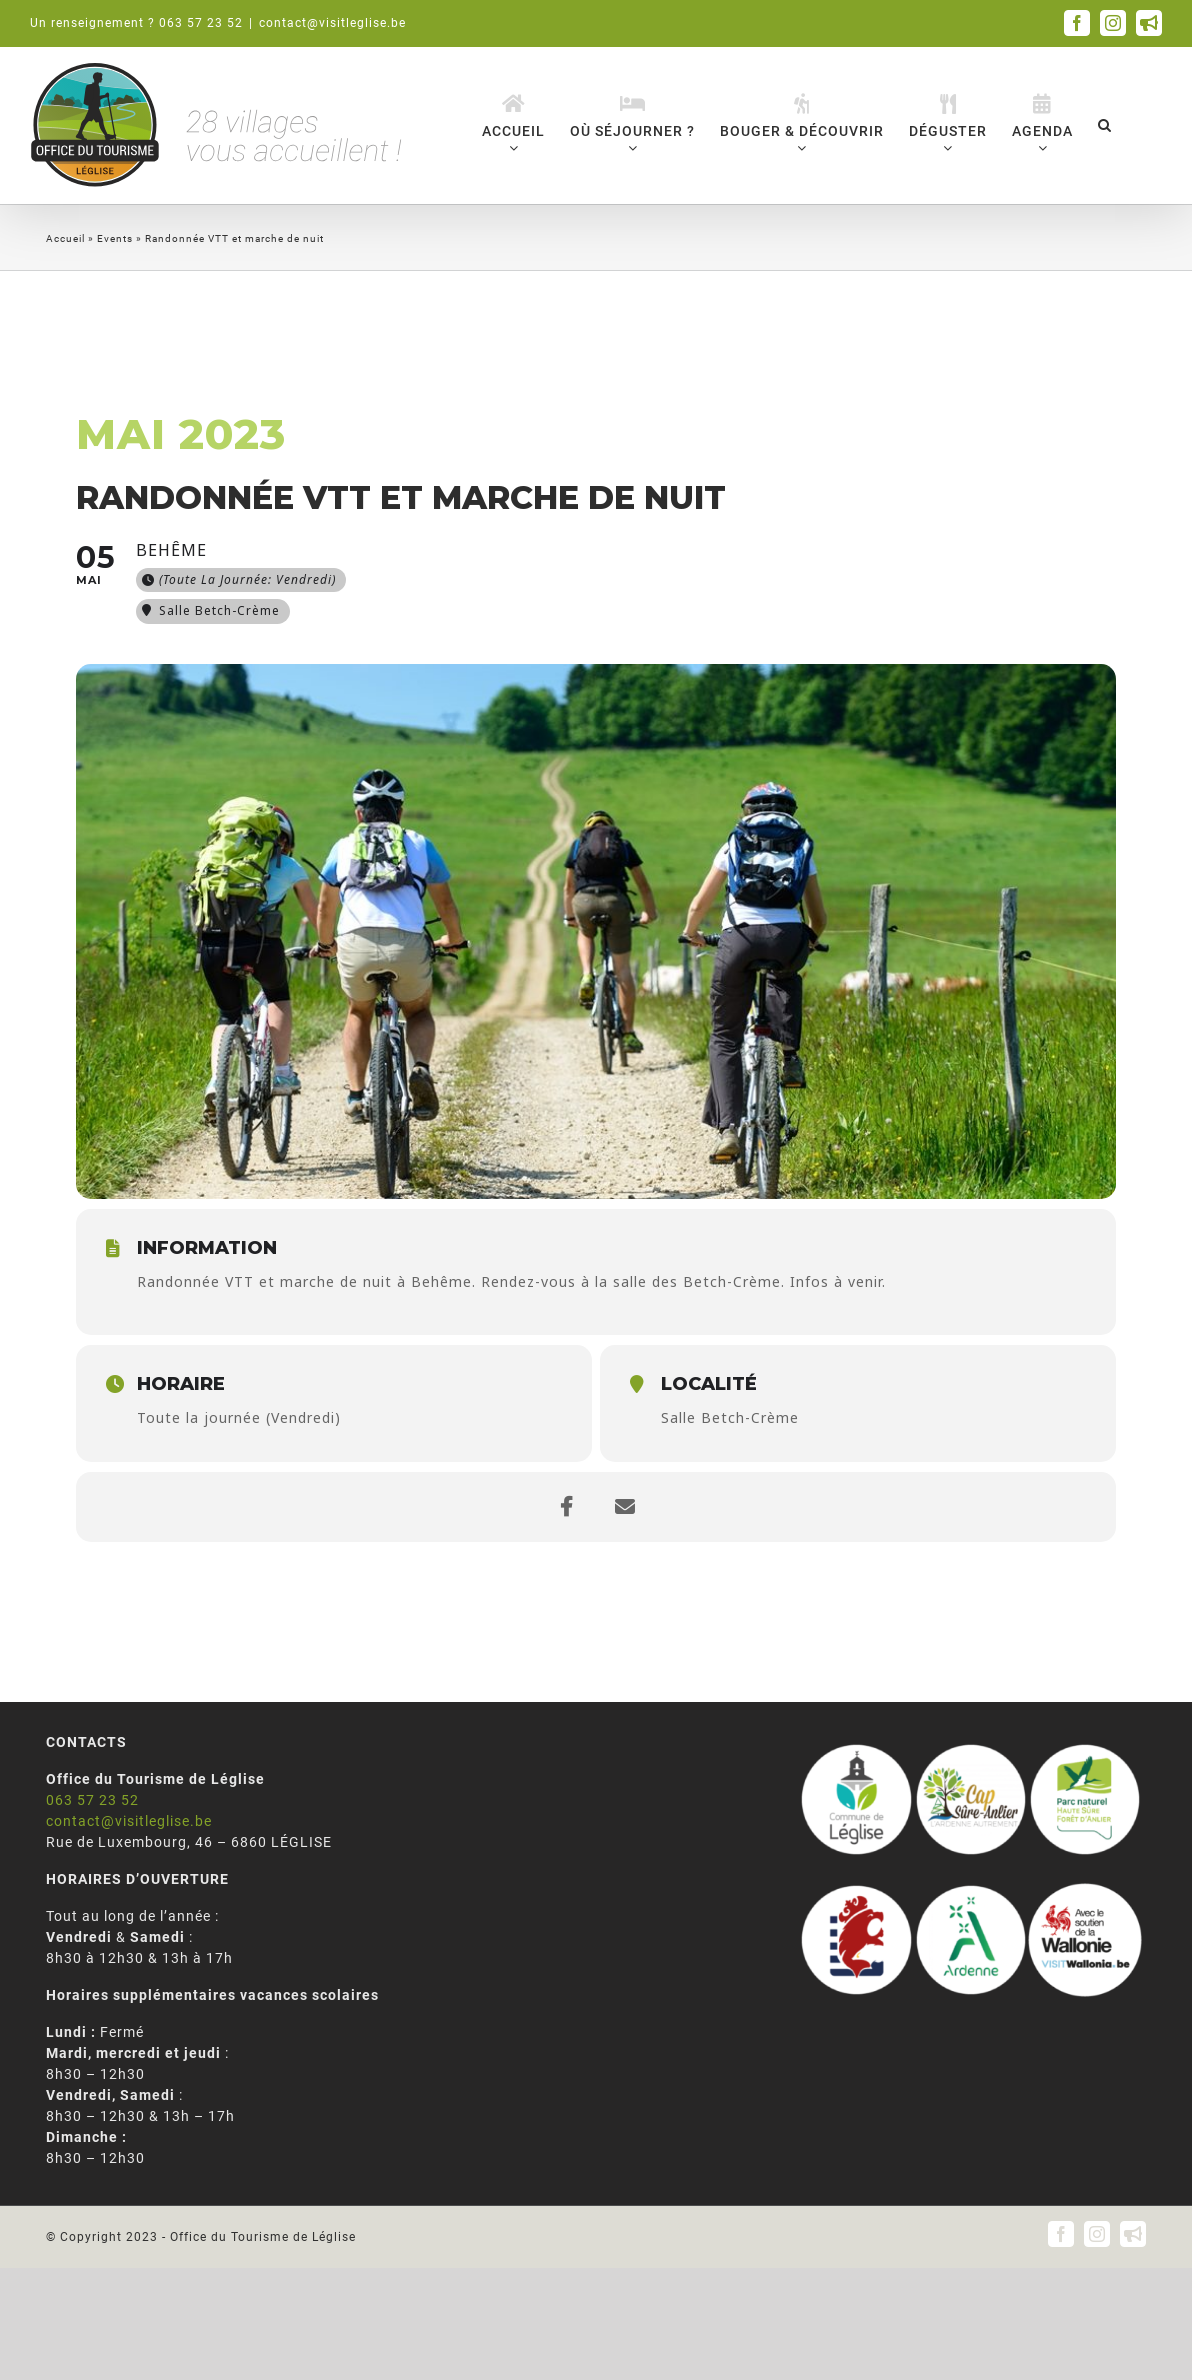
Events (115, 238)
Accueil (65, 238)
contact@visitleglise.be (332, 23)
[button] (1105, 124)
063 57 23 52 (92, 1800)
